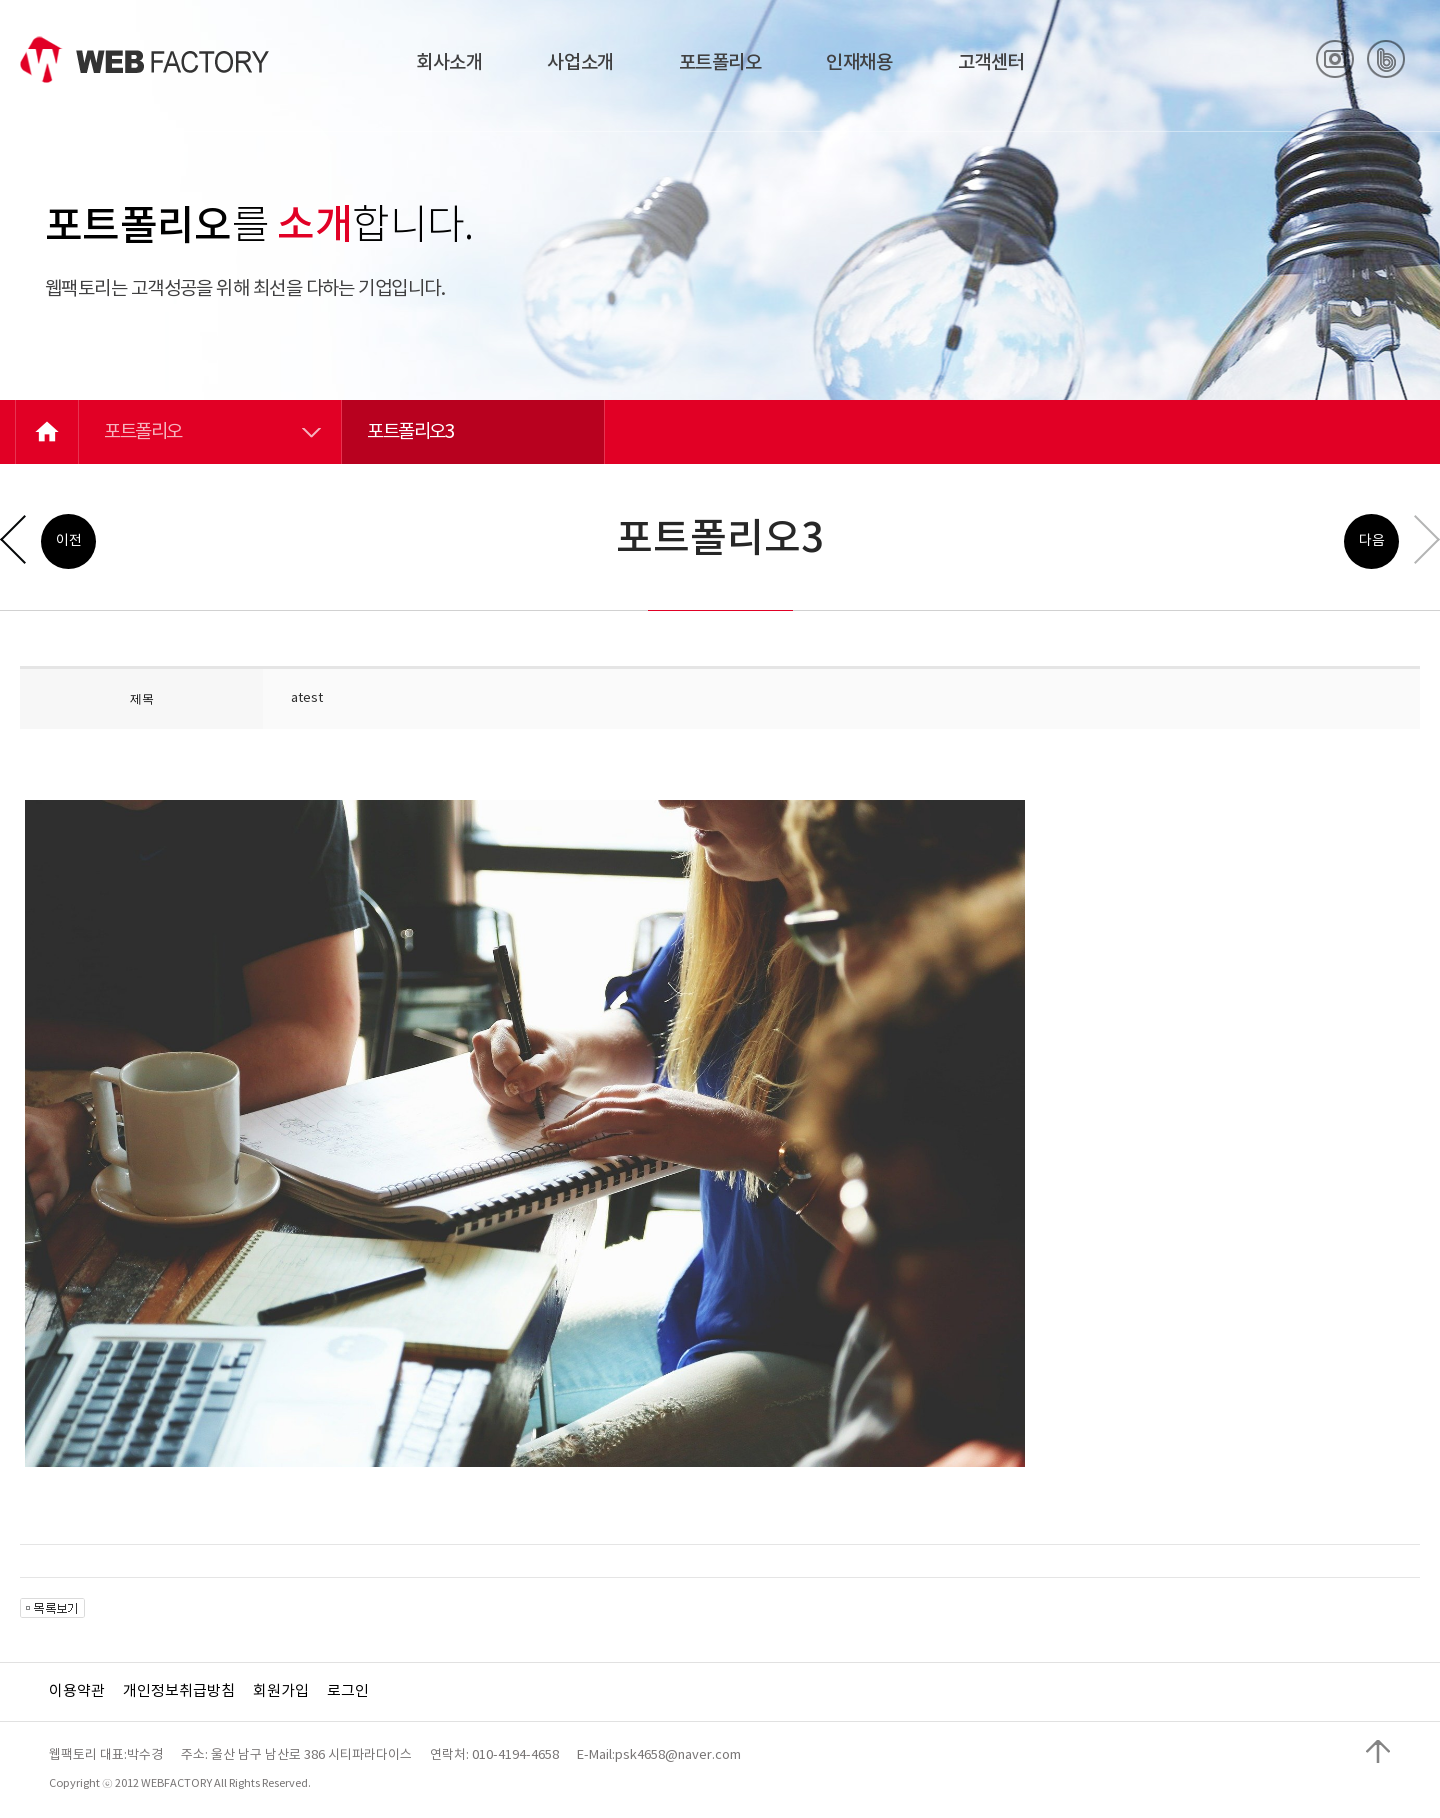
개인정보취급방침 (179, 1691)
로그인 (348, 1691)
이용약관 (77, 1691)
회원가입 (281, 1691)
